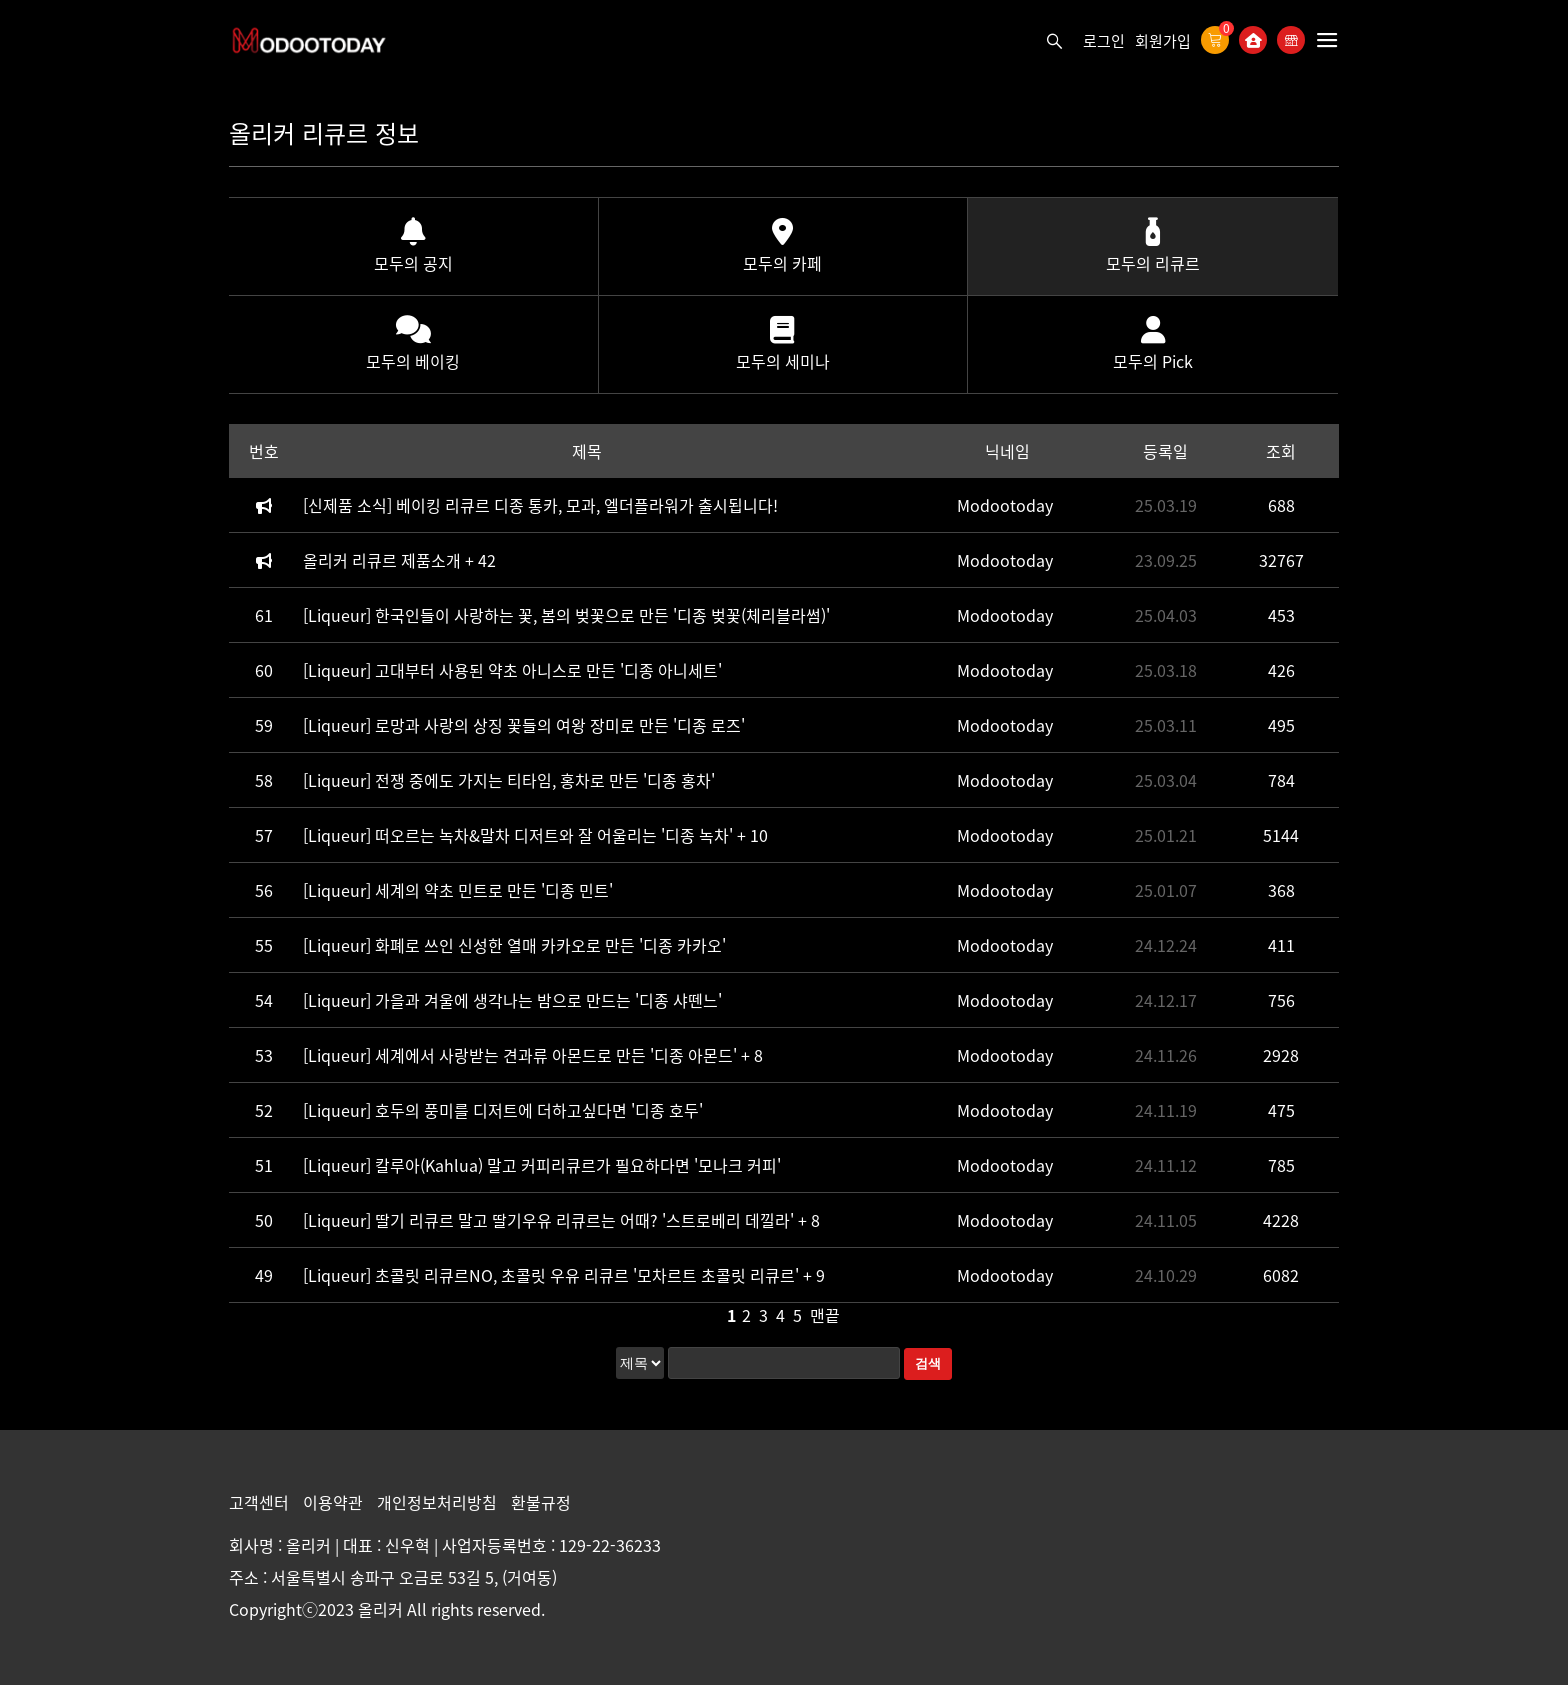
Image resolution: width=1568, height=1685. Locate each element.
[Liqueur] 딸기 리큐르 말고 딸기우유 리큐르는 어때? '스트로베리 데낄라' (550, 1220)
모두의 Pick (1153, 344)
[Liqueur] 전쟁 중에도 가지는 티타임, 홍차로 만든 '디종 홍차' (509, 780)
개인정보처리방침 (439, 1502)
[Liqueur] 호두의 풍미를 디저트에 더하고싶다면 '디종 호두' (503, 1110)
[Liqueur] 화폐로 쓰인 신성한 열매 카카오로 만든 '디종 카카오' (514, 945)
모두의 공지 (413, 246)
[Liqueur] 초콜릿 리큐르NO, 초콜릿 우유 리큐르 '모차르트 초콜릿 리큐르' (553, 1275)
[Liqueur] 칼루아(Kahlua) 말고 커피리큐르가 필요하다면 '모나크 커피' (542, 1165)
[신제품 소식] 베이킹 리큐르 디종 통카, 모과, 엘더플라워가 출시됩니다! (540, 505)
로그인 (1104, 41)
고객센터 (261, 1502)
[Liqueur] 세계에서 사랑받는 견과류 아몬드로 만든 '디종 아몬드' (522, 1055)
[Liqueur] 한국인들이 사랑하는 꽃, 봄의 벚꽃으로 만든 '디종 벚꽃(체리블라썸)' (566, 615)
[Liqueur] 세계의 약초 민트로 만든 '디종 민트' (458, 890)
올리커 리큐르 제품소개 (384, 560)
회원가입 (1163, 41)
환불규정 (541, 1502)
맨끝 (825, 1315)
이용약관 (335, 1502)
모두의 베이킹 (413, 344)
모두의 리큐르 (1153, 246)
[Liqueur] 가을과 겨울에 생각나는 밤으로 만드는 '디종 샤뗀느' (512, 1000)
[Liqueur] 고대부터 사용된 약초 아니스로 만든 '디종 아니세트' (512, 670)
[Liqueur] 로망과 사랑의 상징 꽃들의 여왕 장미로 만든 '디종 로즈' (524, 725)
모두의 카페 (782, 246)
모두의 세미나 (783, 344)
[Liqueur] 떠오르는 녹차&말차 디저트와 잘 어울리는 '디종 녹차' (520, 835)
